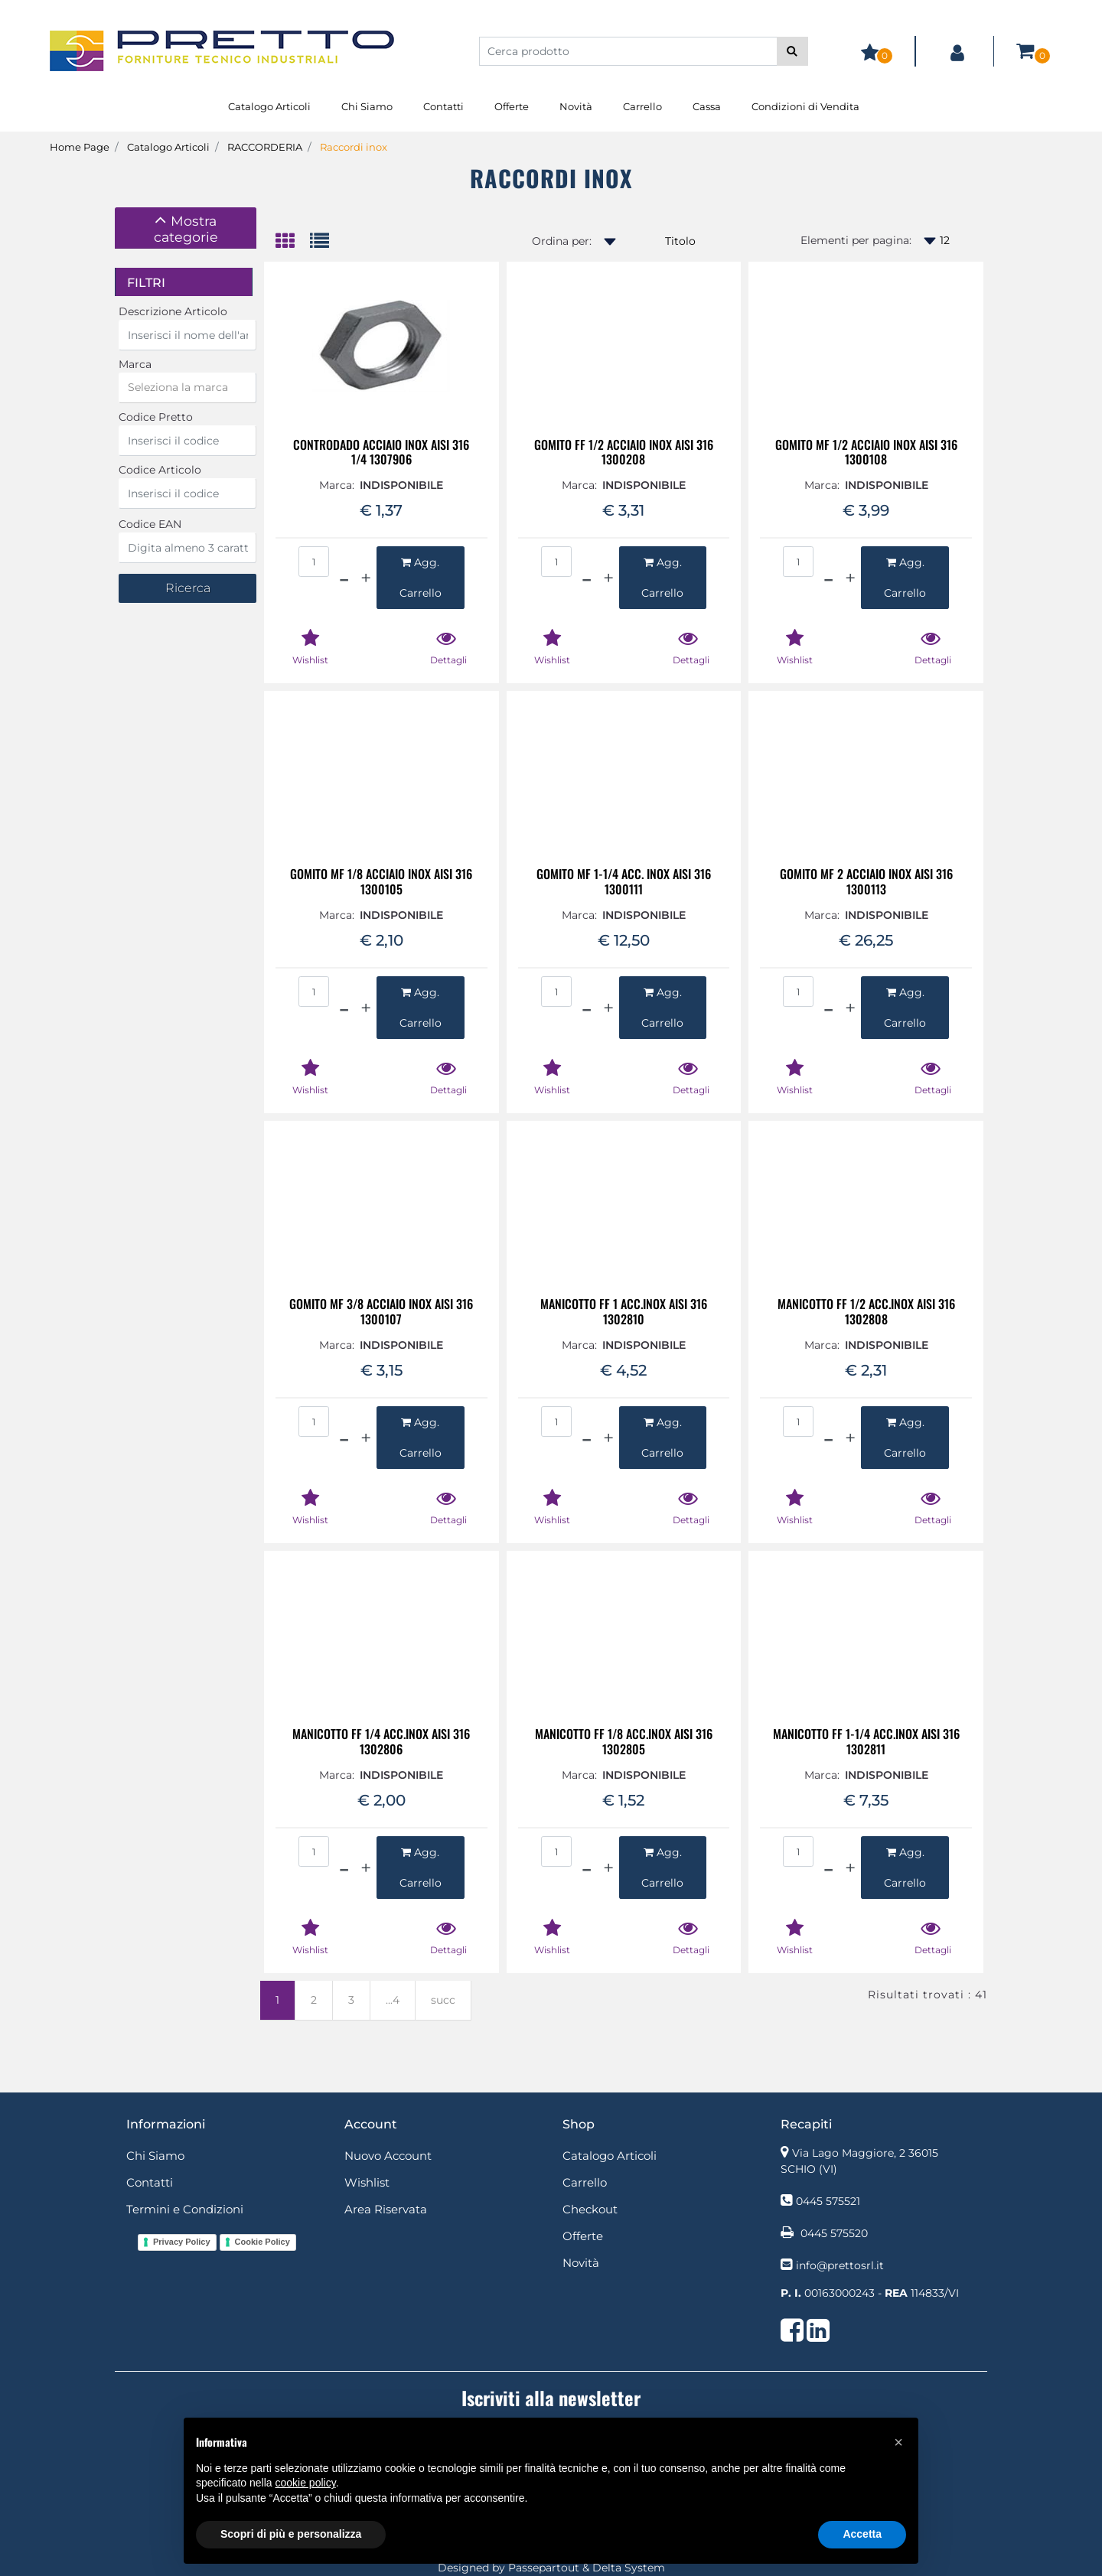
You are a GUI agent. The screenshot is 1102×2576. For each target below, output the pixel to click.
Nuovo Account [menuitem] (388, 2155)
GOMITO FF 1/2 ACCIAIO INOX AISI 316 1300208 (623, 452)
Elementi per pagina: (855, 240)
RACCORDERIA (264, 147)
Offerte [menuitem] (511, 106)
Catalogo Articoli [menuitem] (269, 106)
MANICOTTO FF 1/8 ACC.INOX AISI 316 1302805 (623, 1741)
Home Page (79, 147)
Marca (135, 364)
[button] (792, 51)
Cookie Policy (262, 2241)
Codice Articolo (160, 470)
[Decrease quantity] (344, 577)
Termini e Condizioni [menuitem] (184, 2209)
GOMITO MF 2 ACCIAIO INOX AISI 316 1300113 (866, 881)
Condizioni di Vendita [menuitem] (805, 106)
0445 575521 (828, 2201)
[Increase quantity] (366, 577)
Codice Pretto (156, 417)
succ (443, 2000)
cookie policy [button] (306, 2483)
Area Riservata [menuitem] (385, 2209)
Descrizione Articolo (173, 311)
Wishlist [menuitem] (367, 2182)
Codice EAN (150, 524)
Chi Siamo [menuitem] (367, 106)
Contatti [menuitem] (443, 106)
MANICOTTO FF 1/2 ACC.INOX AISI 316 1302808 (866, 1311)
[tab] (185, 228)
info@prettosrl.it (840, 2265)
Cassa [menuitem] (707, 106)
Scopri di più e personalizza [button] (290, 2534)
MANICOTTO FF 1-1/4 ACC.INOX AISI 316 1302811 (866, 1741)
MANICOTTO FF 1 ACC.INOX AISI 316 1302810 (623, 1311)
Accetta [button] (862, 2534)
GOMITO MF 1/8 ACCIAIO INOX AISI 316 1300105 (381, 881)
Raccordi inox (353, 147)
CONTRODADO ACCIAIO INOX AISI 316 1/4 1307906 (381, 452)
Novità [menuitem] (575, 106)
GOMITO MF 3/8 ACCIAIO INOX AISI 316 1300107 (381, 1311)
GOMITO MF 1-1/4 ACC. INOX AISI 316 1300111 (623, 881)
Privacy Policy (181, 2241)
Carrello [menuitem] (642, 106)
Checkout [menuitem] (590, 2209)
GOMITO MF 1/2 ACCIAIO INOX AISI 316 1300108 (866, 452)
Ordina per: (562, 241)
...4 (392, 2000)
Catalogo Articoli (168, 147)
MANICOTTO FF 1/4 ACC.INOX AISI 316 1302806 (381, 1741)
